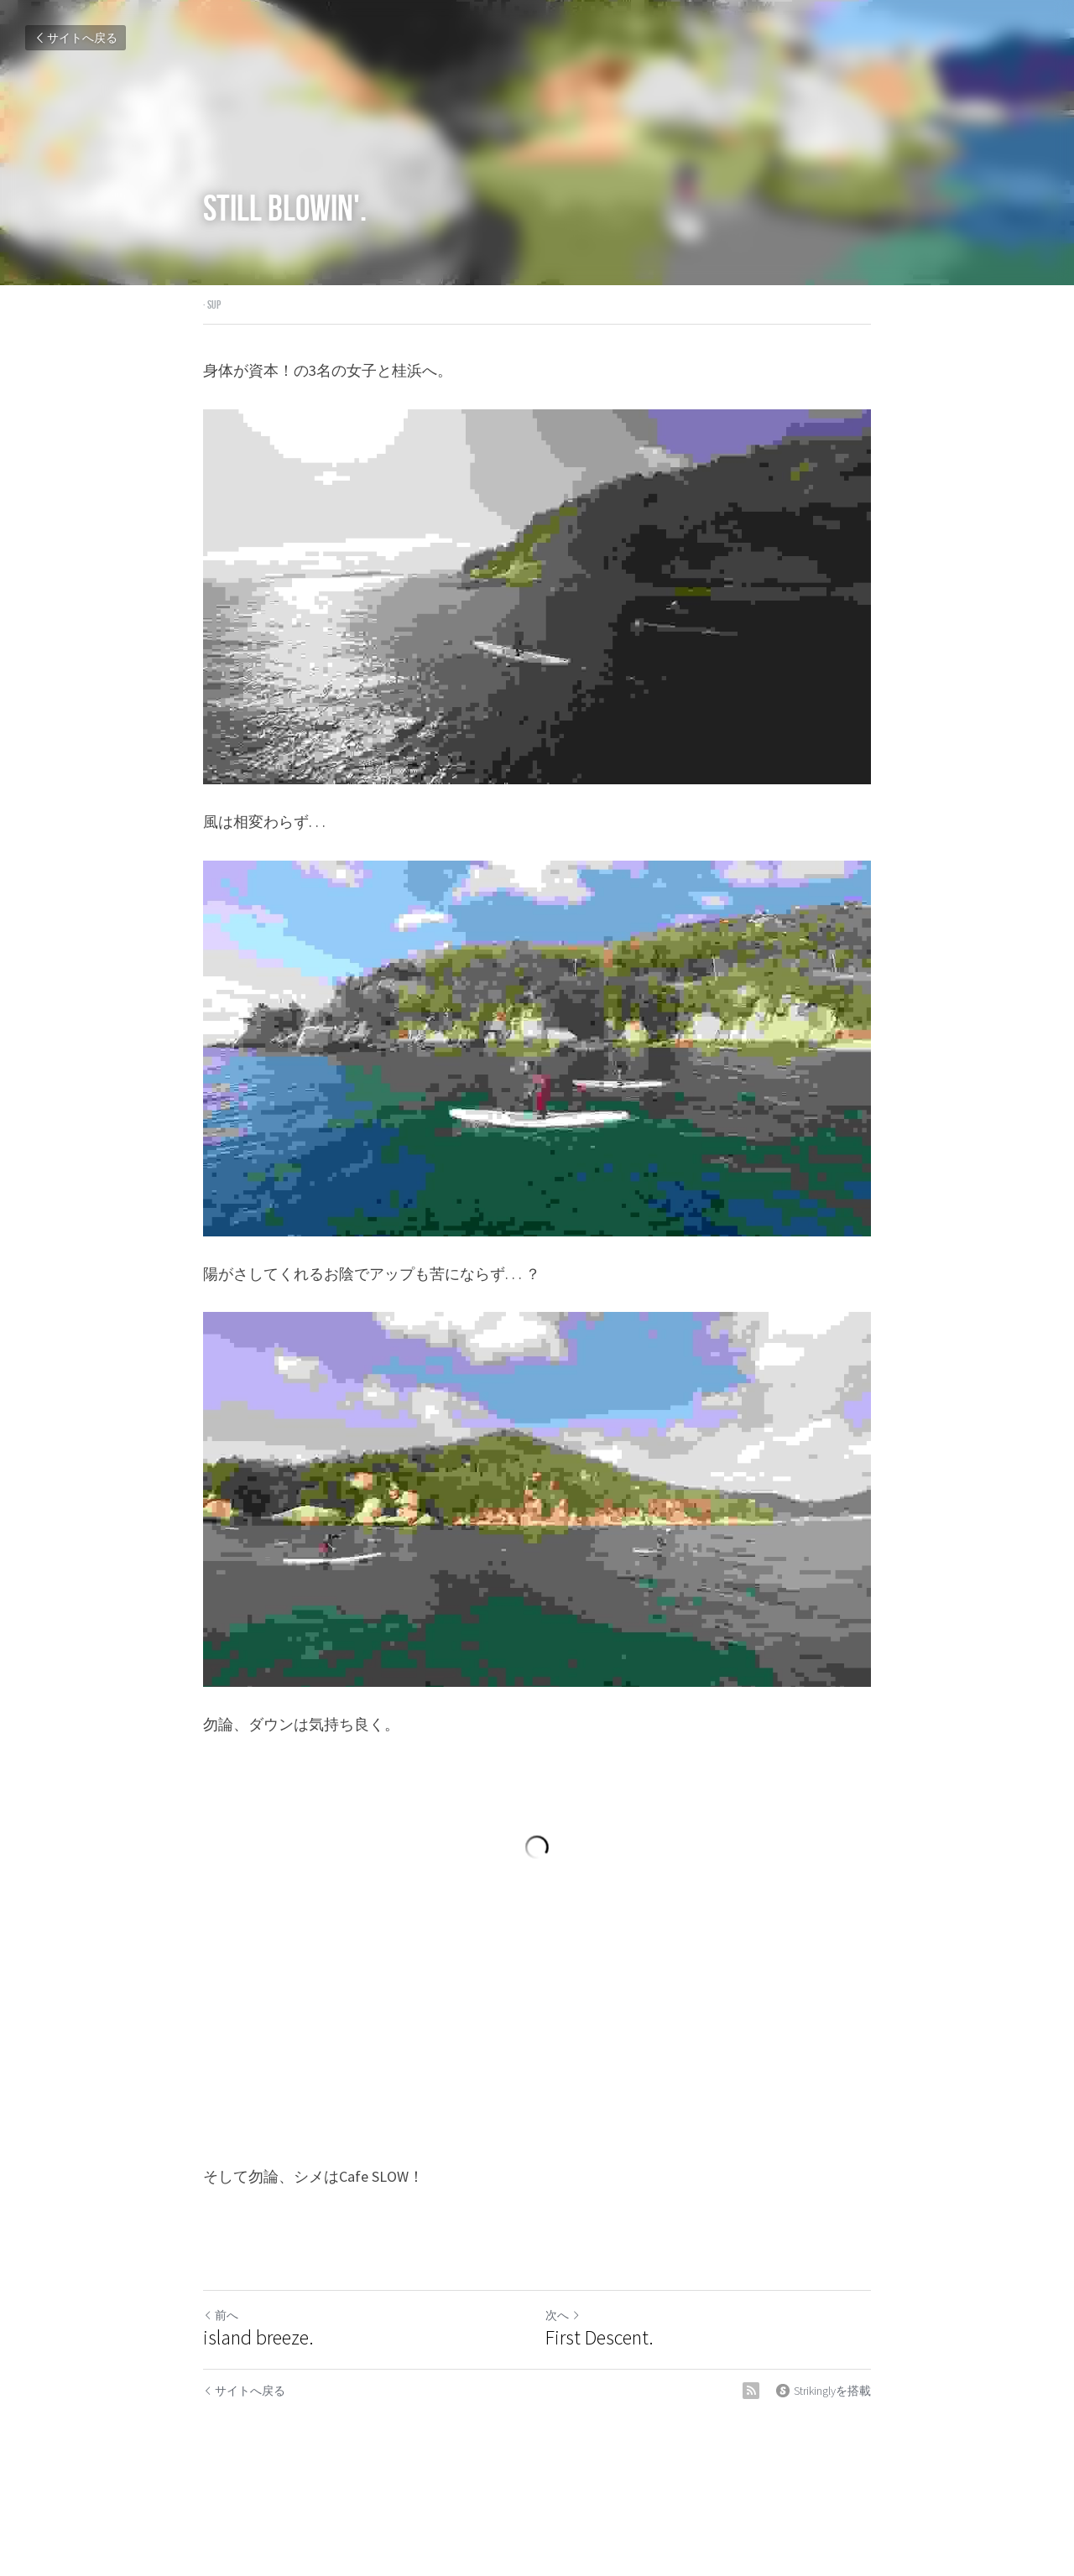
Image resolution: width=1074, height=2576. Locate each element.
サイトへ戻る (75, 37)
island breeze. (258, 2337)
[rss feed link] (751, 2390)
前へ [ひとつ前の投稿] (220, 2315)
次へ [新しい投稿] (563, 2315)
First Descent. (599, 2337)
